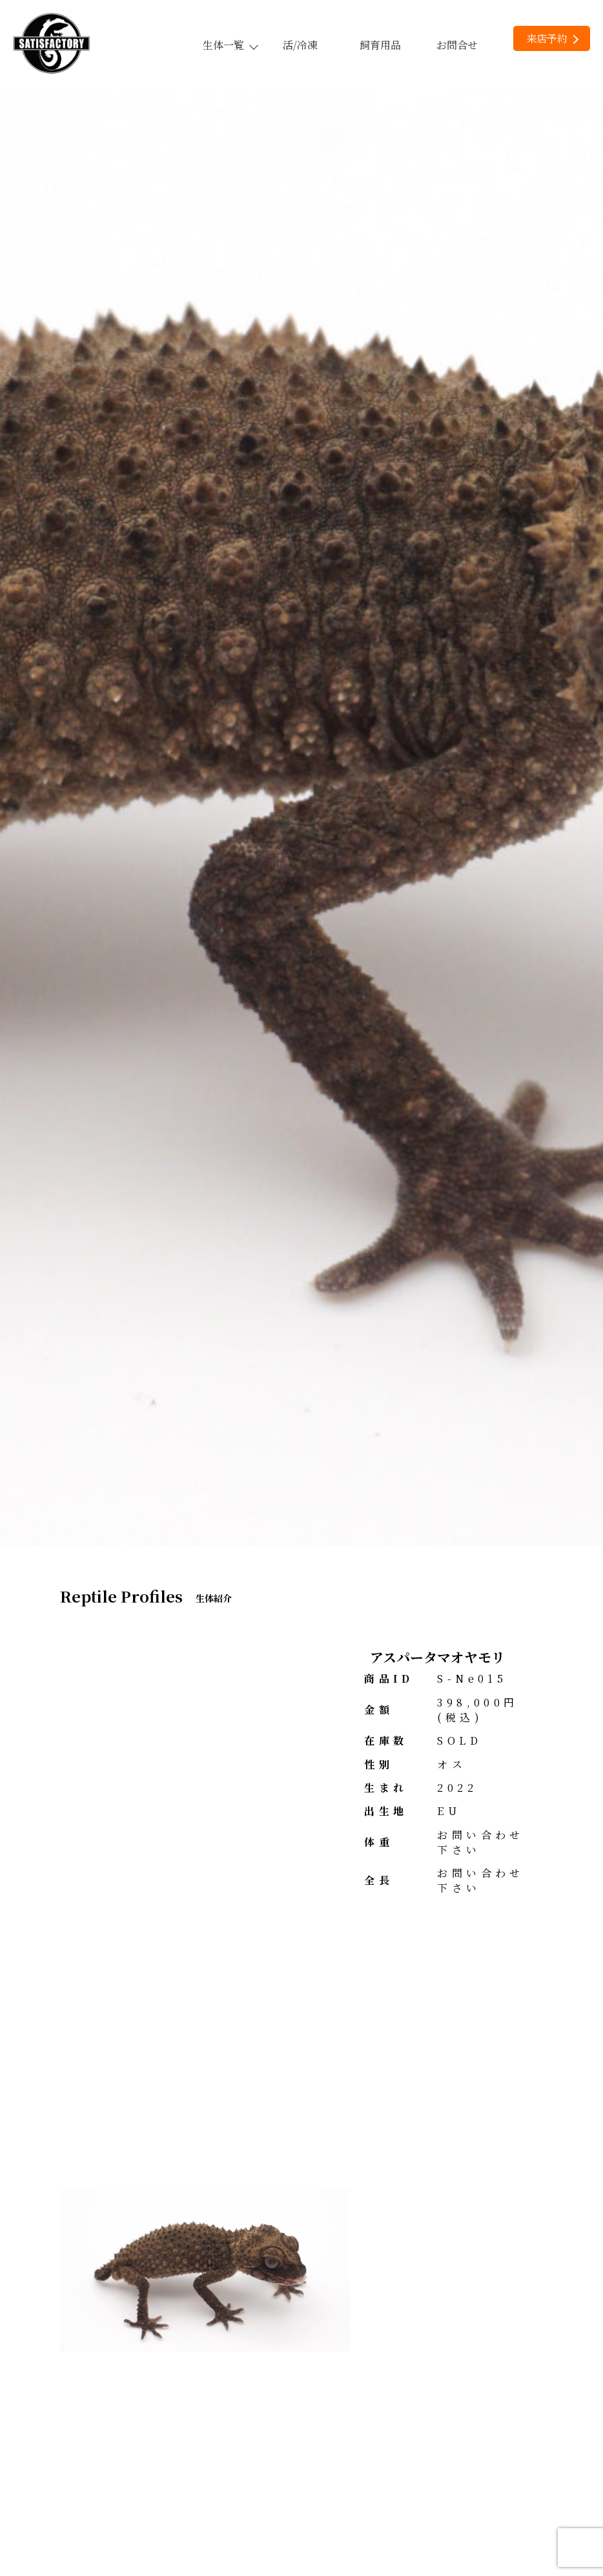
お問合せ (457, 44)
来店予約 (552, 38)
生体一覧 (230, 44)
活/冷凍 (300, 44)
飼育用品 (380, 44)
